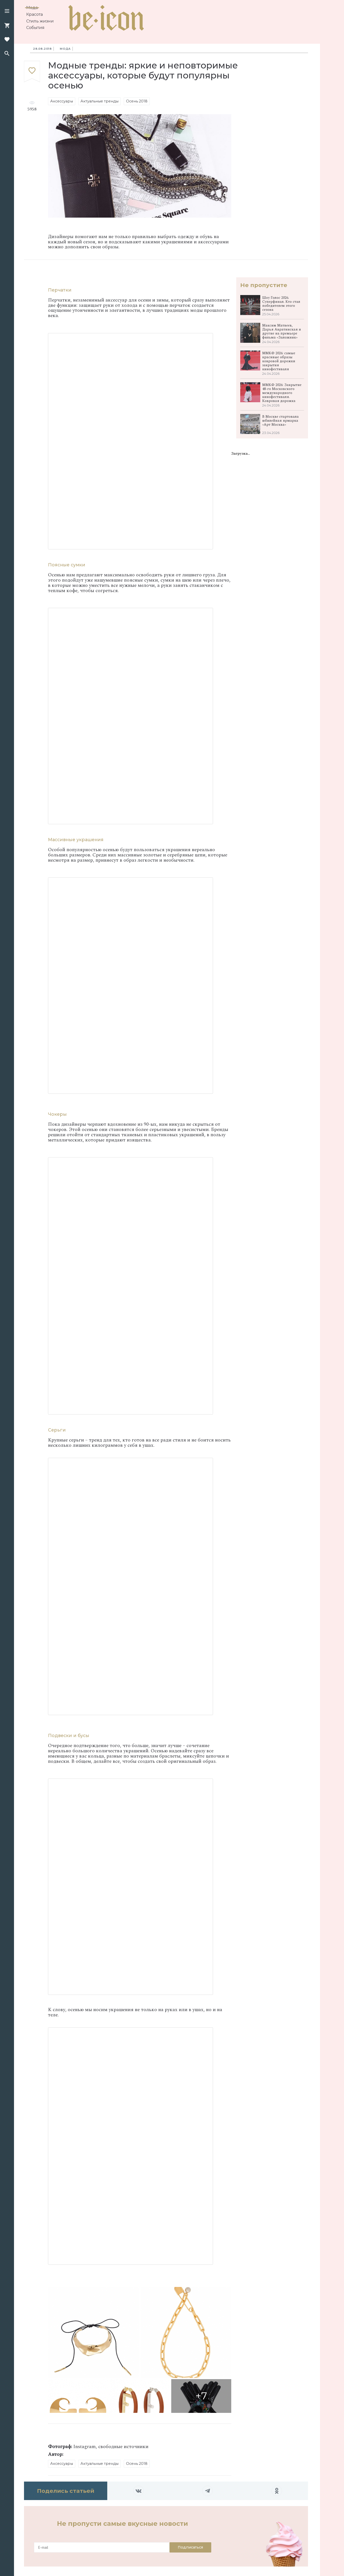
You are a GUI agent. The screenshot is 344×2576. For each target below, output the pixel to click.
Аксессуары (61, 101)
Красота (34, 14)
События (35, 27)
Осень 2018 (137, 101)
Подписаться (190, 2547)
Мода (32, 7)
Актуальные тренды (99, 101)
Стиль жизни (40, 21)
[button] (7, 11)
